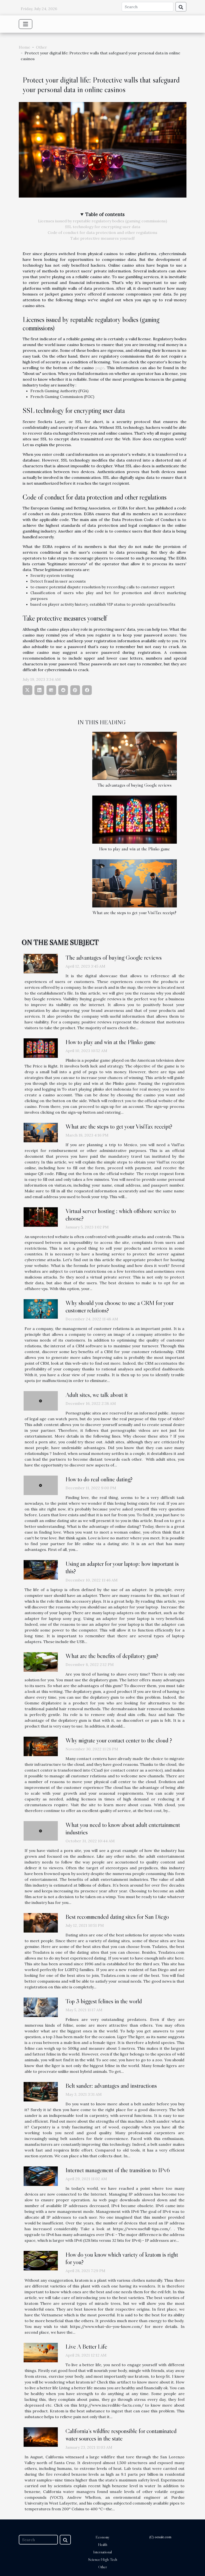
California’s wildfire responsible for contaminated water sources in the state (121, 2434)
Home (24, 47)
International (102, 2552)
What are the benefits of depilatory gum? (112, 1656)
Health (102, 2544)
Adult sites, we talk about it (97, 1395)
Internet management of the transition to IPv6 (118, 2170)
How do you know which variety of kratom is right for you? (122, 2258)
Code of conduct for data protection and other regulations (102, 232)
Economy (103, 2537)
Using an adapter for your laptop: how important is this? (122, 1567)
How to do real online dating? (99, 1479)
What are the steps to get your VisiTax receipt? (134, 912)
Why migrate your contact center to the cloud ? (119, 1740)
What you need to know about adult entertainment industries (123, 1828)
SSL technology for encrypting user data (102, 226)
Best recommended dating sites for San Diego (117, 1917)
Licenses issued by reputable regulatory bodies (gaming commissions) (102, 220)
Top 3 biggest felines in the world (104, 2001)
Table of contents (105, 214)
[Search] (147, 7)
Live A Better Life (86, 2346)
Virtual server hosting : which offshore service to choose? (121, 1214)
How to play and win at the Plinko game (134, 849)
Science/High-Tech (102, 2559)
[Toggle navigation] (25, 24)
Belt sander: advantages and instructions (111, 2085)
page (99, 367)
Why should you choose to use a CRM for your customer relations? (119, 1306)
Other (41, 47)
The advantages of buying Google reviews (134, 785)
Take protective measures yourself (102, 238)
